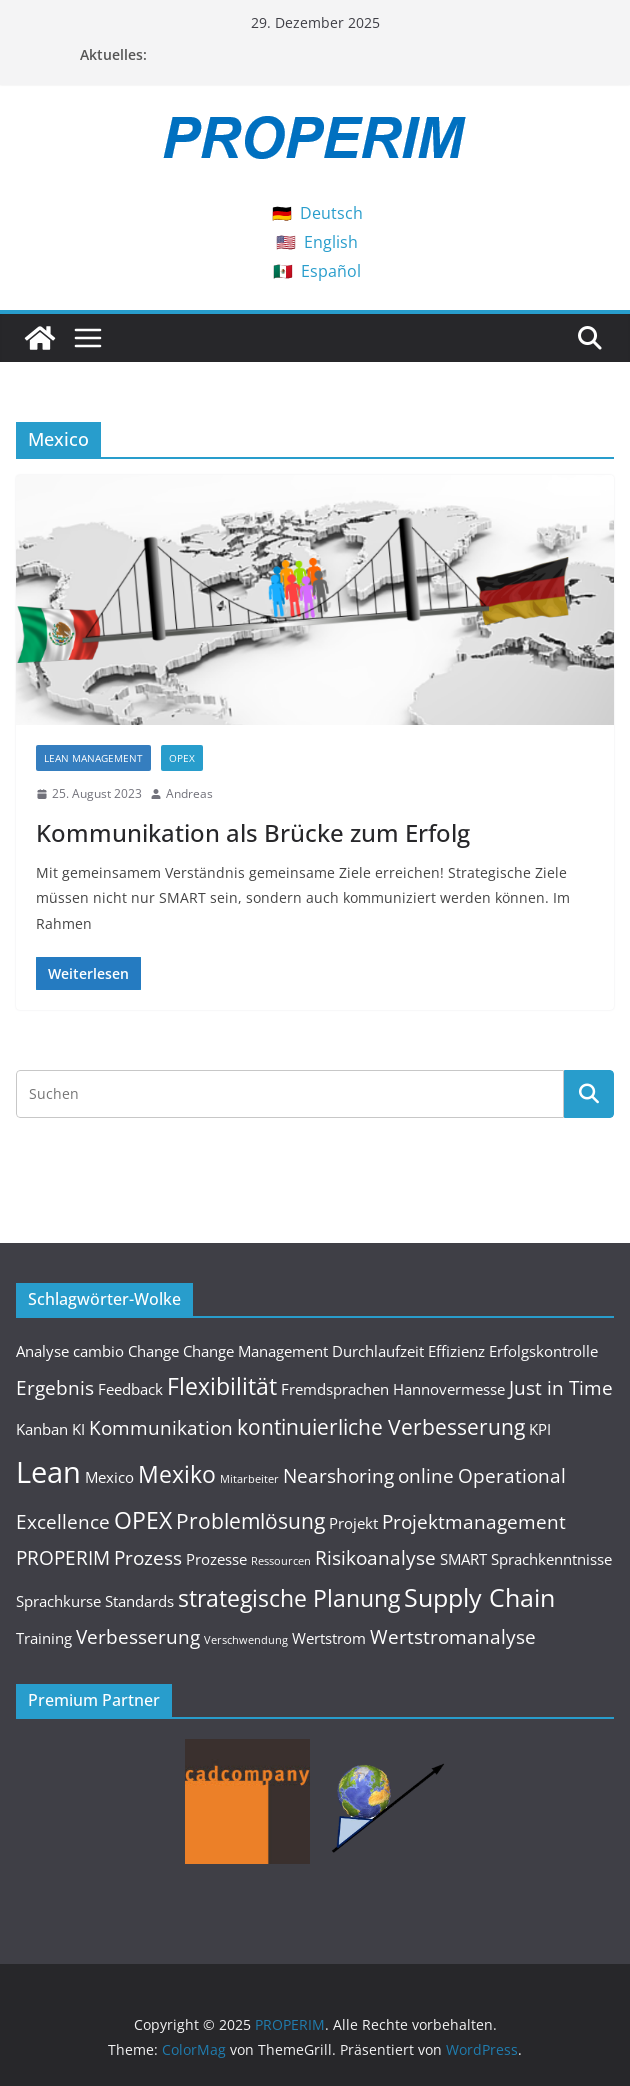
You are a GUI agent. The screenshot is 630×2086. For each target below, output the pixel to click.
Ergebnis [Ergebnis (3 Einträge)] (55, 1387)
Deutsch (331, 213)
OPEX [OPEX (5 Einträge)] (143, 1520)
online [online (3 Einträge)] (426, 1475)
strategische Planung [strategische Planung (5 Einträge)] (289, 1598)
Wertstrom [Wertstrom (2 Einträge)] (329, 1638)
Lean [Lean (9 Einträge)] (48, 1472)
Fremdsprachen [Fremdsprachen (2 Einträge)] (335, 1389)
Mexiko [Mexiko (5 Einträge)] (177, 1474)
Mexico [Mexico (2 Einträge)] (109, 1477)
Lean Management (93, 758)
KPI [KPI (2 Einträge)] (540, 1429)
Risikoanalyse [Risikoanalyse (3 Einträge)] (375, 1557)
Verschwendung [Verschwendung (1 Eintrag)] (246, 1640)
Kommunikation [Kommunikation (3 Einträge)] (161, 1427)
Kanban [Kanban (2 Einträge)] (42, 1429)
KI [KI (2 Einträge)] (78, 1429)
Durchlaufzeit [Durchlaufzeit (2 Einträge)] (378, 1351)
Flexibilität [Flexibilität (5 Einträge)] (222, 1386)
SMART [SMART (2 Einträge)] (463, 1559)
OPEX (182, 758)
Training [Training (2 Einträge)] (44, 1638)
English (331, 242)
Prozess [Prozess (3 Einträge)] (148, 1557)
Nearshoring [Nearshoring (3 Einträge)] (338, 1475)
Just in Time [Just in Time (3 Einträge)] (561, 1387)
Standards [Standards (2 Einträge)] (139, 1601)
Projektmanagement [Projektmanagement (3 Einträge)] (474, 1521)
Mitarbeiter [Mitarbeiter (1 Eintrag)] (249, 1479)
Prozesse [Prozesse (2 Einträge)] (216, 1559)
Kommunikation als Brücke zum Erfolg (253, 832)
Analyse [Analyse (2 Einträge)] (42, 1351)
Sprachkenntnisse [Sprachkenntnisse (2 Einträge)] (551, 1559)
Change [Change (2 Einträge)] (153, 1351)
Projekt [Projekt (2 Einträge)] (353, 1523)
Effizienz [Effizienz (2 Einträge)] (456, 1351)
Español (331, 271)
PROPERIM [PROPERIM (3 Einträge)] (63, 1557)
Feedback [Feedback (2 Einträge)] (130, 1389)
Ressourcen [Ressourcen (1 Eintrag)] (281, 1561)
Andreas (189, 793)
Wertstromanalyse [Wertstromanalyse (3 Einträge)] (453, 1636)
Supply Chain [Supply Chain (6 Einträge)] (479, 1597)
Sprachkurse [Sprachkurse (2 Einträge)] (58, 1601)
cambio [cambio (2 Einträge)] (98, 1351)
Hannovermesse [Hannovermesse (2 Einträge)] (449, 1389)
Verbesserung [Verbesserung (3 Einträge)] (138, 1636)
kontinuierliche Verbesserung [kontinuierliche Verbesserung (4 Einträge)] (381, 1426)
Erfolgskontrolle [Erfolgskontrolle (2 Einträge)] (543, 1351)
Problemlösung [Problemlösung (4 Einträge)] (250, 1520)
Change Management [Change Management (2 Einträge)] (255, 1351)
